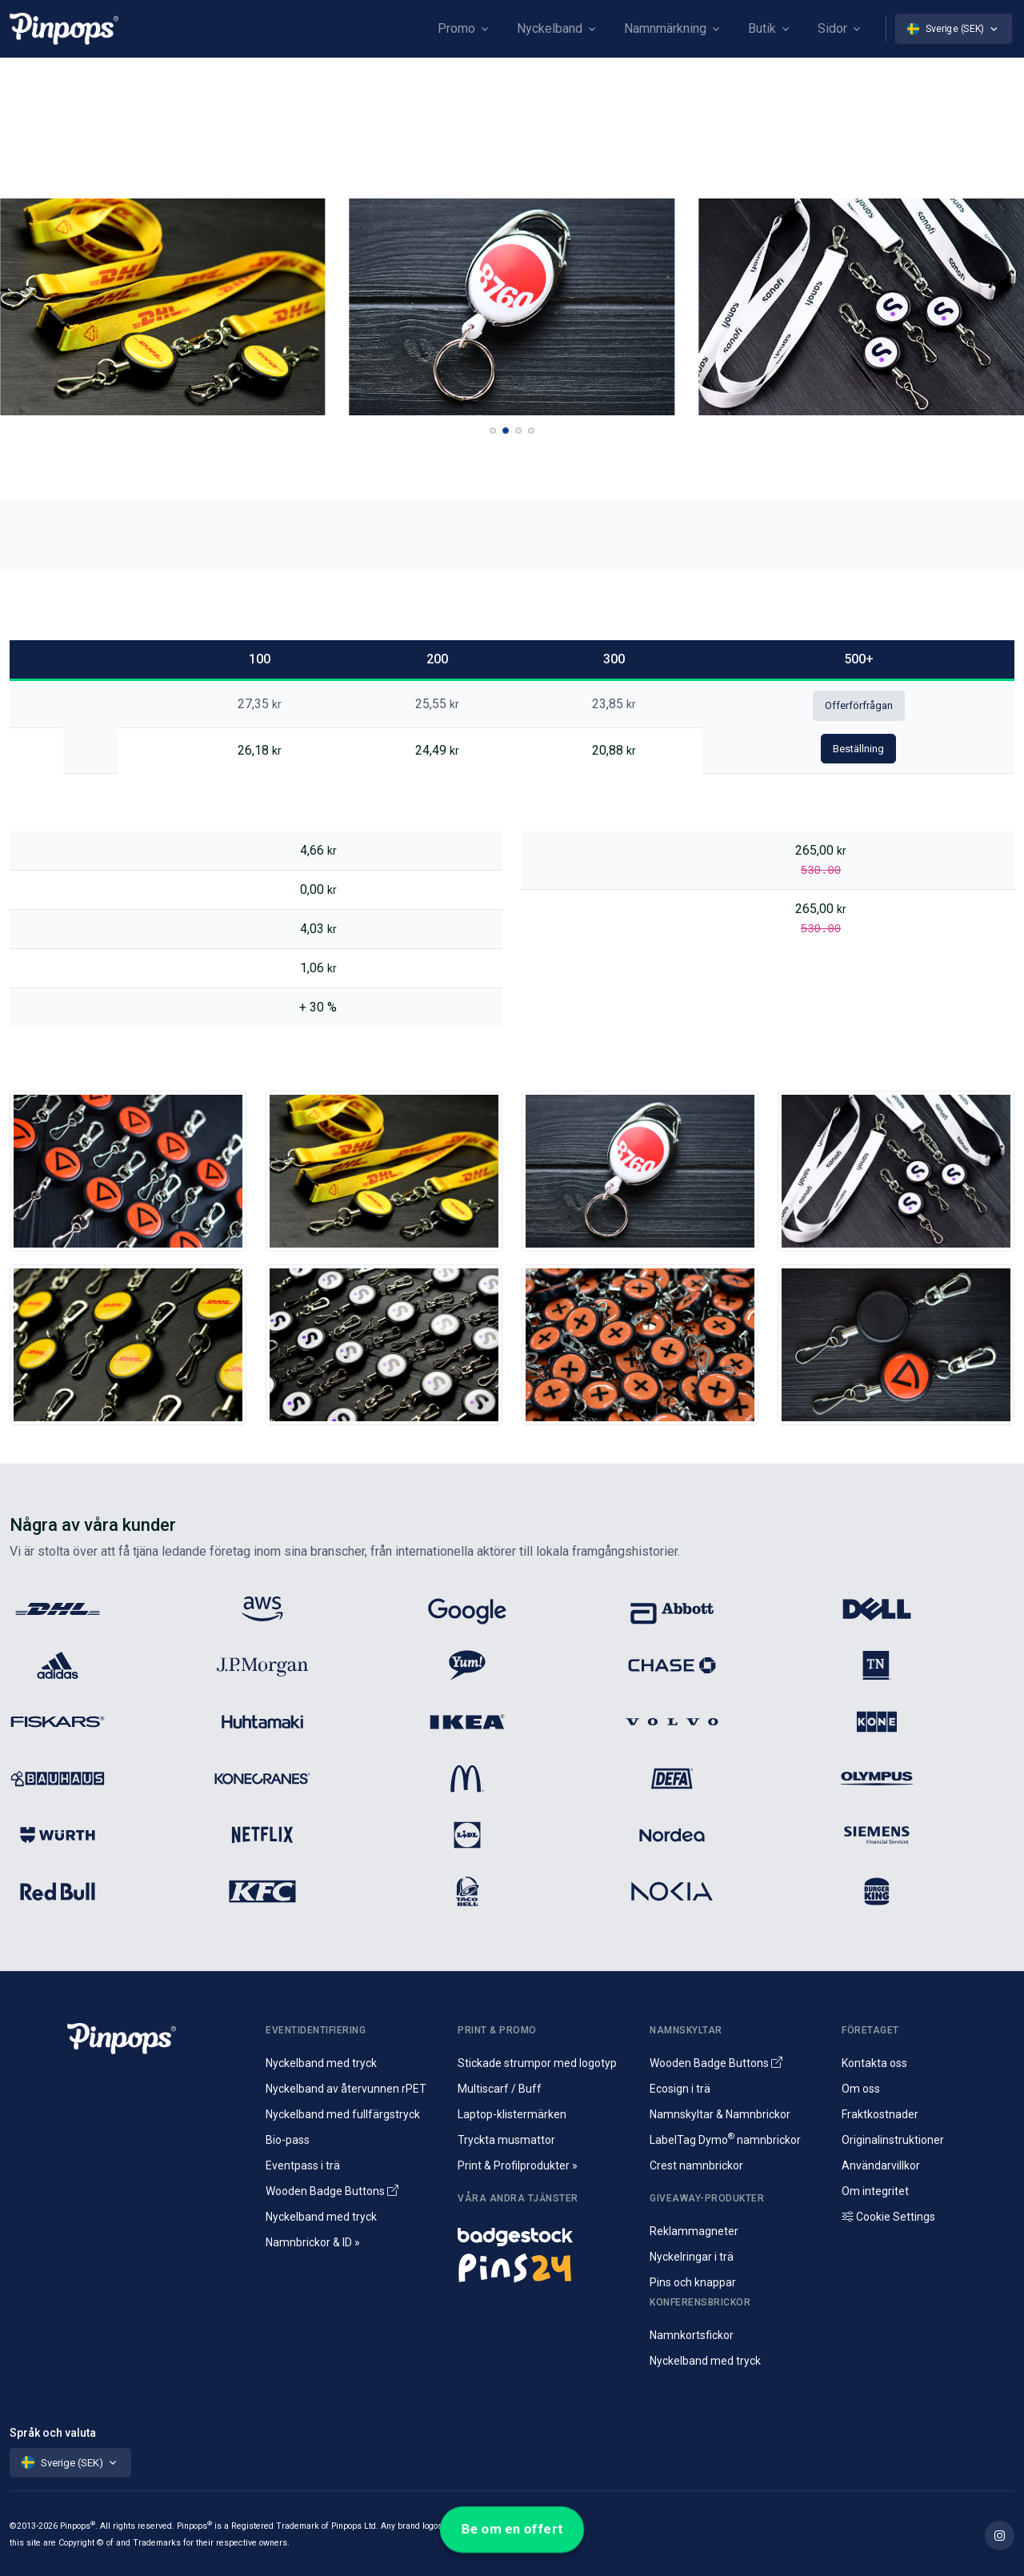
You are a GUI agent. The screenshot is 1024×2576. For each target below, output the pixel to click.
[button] (493, 430)
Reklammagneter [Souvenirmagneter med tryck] (694, 2231)
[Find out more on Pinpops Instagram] (999, 2535)
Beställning (858, 749)
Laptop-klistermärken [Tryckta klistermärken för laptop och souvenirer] (512, 2114)
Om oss (861, 2088)
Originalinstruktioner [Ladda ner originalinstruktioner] (893, 2139)
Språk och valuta (53, 2432)
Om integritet (875, 2191)
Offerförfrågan (859, 705)
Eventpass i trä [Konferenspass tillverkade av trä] (303, 2165)
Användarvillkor (881, 2165)
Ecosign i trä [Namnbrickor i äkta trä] (680, 2088)
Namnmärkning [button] (665, 28)
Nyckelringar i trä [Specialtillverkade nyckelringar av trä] (692, 2256)
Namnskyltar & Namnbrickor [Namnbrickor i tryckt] (720, 2114)
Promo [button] (456, 28)
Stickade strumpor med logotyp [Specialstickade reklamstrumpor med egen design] (537, 2063)
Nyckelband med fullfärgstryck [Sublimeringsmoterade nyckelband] (343, 2114)
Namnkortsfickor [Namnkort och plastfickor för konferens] (692, 2335)
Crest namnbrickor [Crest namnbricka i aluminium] (696, 2165)
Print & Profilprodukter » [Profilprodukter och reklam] (518, 2165)
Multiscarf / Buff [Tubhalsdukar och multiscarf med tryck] (500, 2088)
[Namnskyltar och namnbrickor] (544, 2232)
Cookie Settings (888, 2216)
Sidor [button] (832, 28)
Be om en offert (512, 2529)
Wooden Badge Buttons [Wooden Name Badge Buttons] (332, 2191)
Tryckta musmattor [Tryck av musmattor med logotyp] (506, 2139)
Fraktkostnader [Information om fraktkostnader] (880, 2114)
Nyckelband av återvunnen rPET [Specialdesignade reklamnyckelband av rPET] (346, 2088)
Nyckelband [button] (549, 28)
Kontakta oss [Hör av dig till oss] (874, 2063)
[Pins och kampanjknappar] (544, 2267)
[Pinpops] (64, 28)
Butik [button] (762, 28)
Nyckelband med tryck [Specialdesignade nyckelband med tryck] (321, 2063)
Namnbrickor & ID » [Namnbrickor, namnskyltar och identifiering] (313, 2242)
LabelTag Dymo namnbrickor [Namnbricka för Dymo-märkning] (725, 2139)
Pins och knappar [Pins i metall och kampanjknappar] (693, 2282)
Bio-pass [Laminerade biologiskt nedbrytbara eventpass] (288, 2139)
